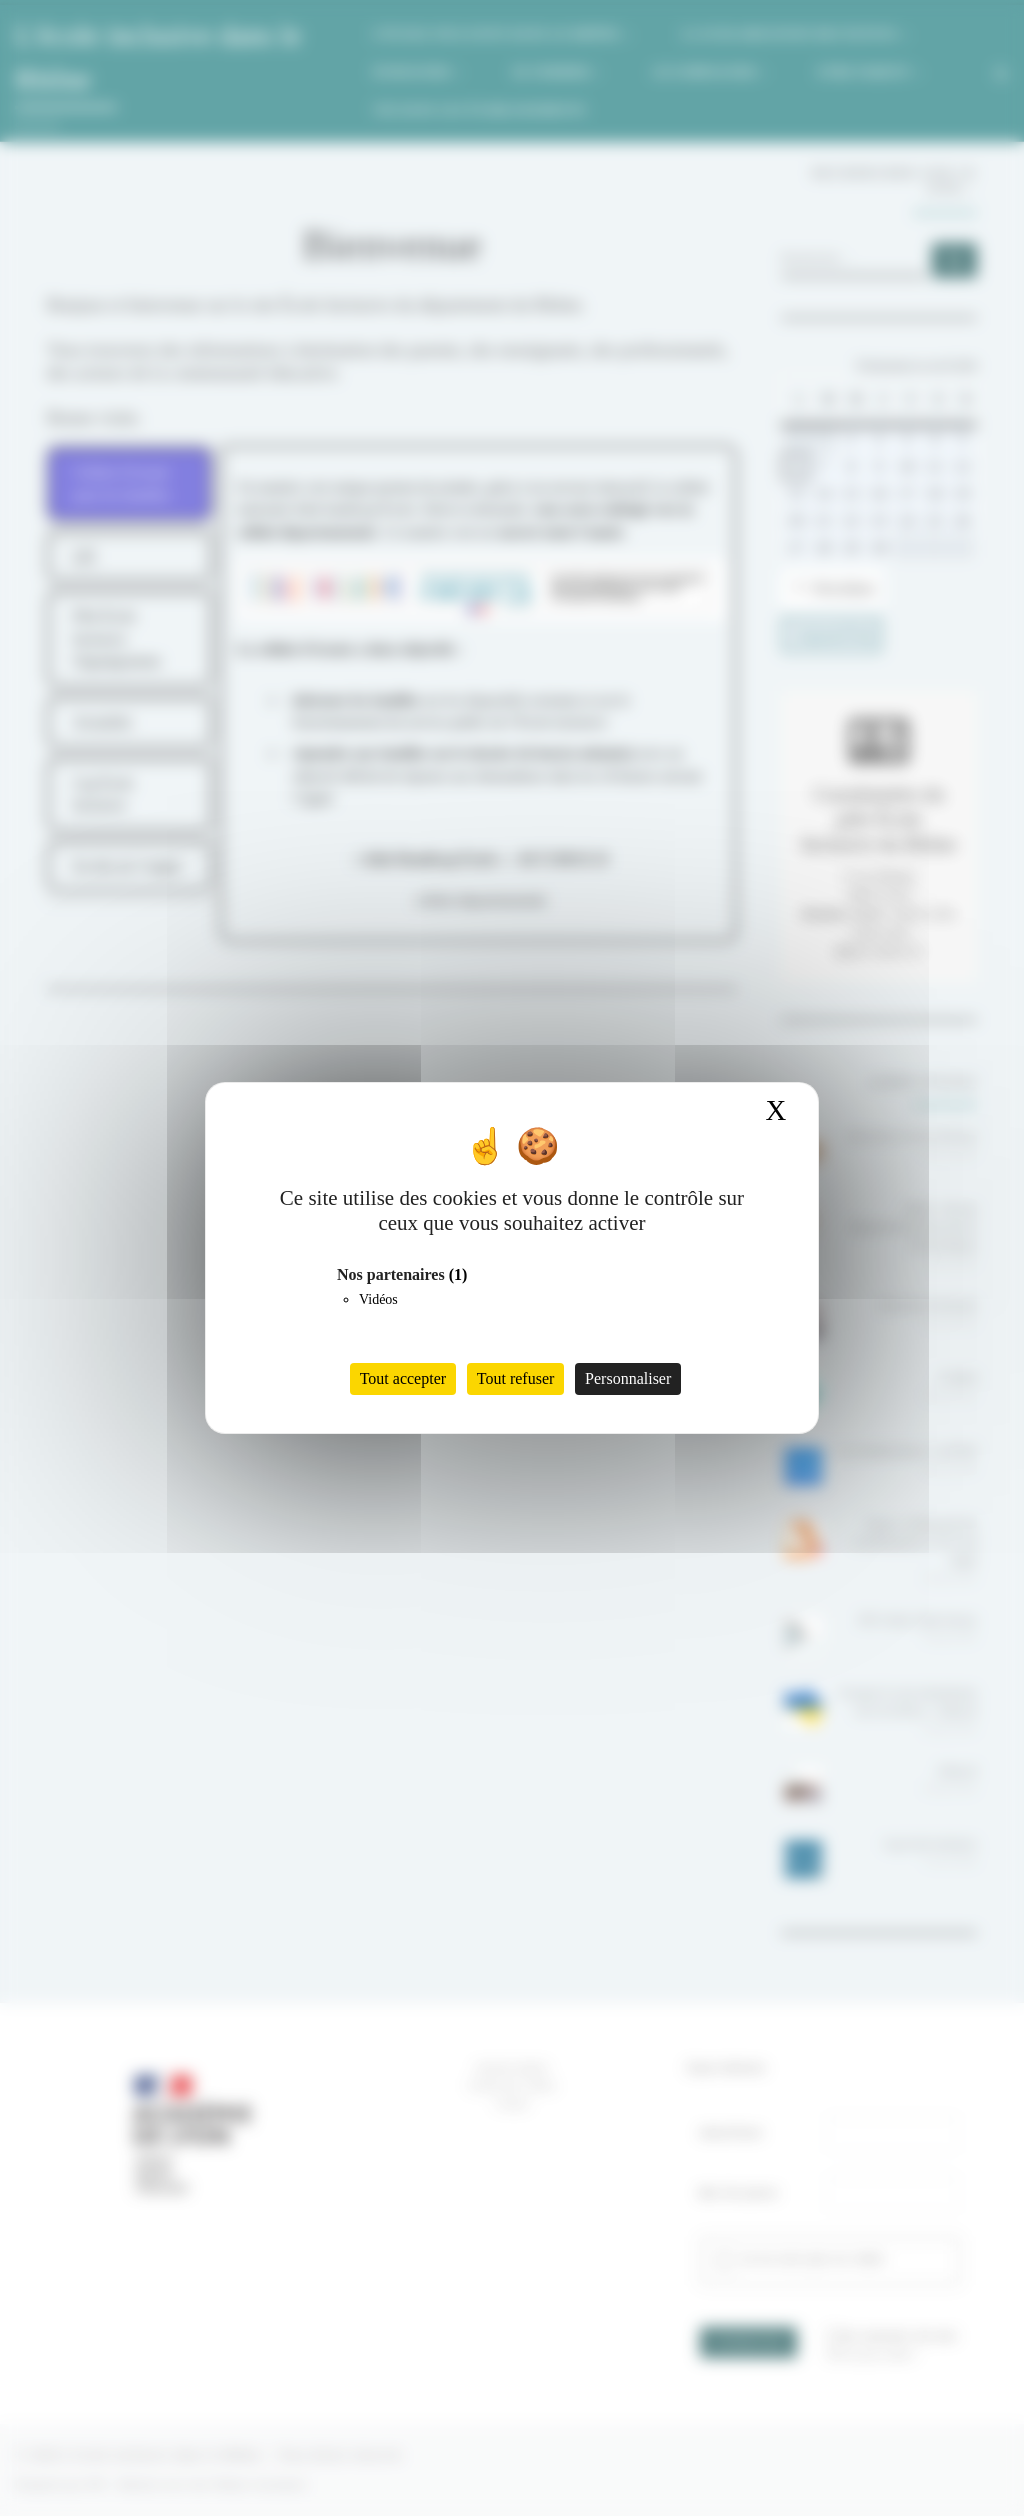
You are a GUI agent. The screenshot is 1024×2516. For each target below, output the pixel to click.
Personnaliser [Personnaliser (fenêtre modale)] (628, 1378)
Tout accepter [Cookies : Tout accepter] (403, 1378)
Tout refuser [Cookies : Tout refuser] (516, 1378)
